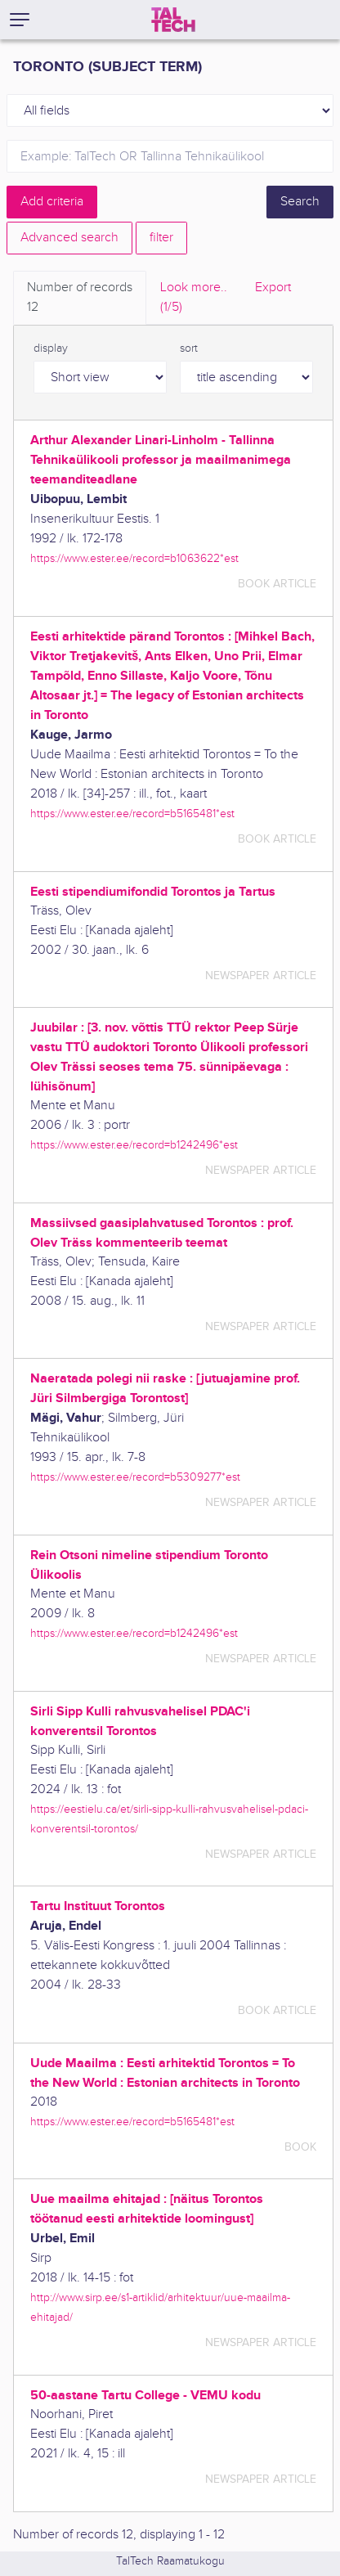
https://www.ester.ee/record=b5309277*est (135, 1477)
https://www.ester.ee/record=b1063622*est (134, 558)
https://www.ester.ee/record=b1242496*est (134, 1145)
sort (189, 348)
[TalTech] (173, 20)
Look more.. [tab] (193, 298)
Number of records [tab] (79, 298)
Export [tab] (273, 287)
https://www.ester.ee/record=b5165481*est (132, 813)
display (51, 348)
